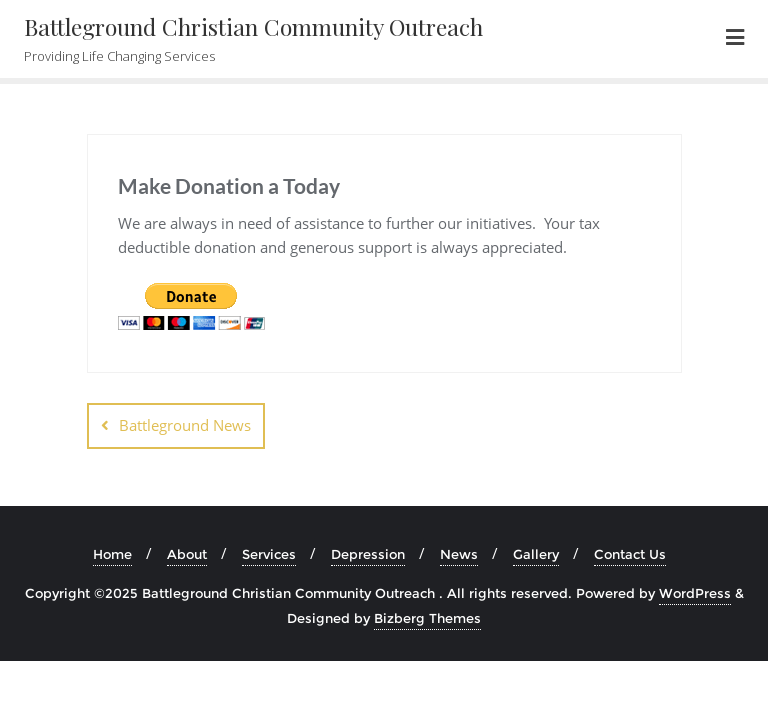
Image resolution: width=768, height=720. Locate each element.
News (459, 554)
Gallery (536, 554)
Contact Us (630, 554)
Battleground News (185, 425)
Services (269, 554)
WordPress (695, 593)
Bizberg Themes (427, 618)
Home (112, 554)
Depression (368, 554)
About (187, 554)
